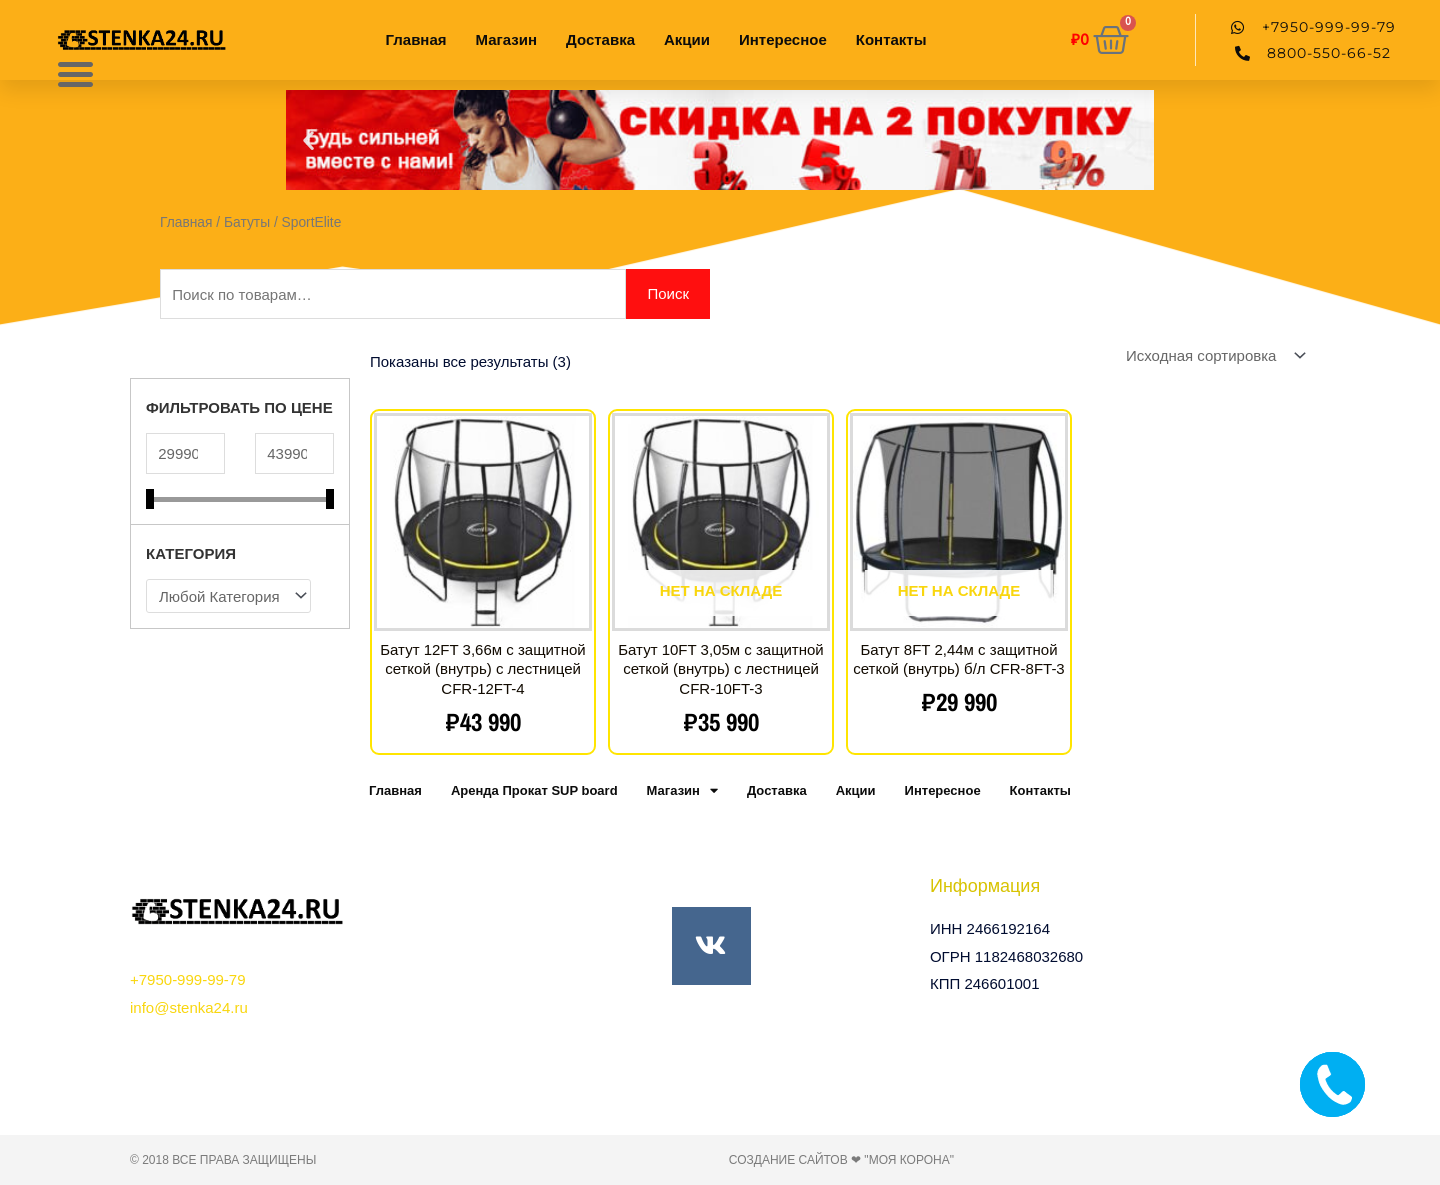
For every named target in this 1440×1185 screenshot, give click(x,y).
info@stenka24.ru (189, 1007)
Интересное (783, 39)
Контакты (891, 39)
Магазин (507, 39)
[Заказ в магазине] (1212, 355)
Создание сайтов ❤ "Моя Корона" (841, 1160)
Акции (687, 39)
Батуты (247, 222)
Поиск (668, 293)
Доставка (600, 39)
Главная (416, 39)
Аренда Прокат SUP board (534, 790)
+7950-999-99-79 (188, 979)
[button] (308, 140)
